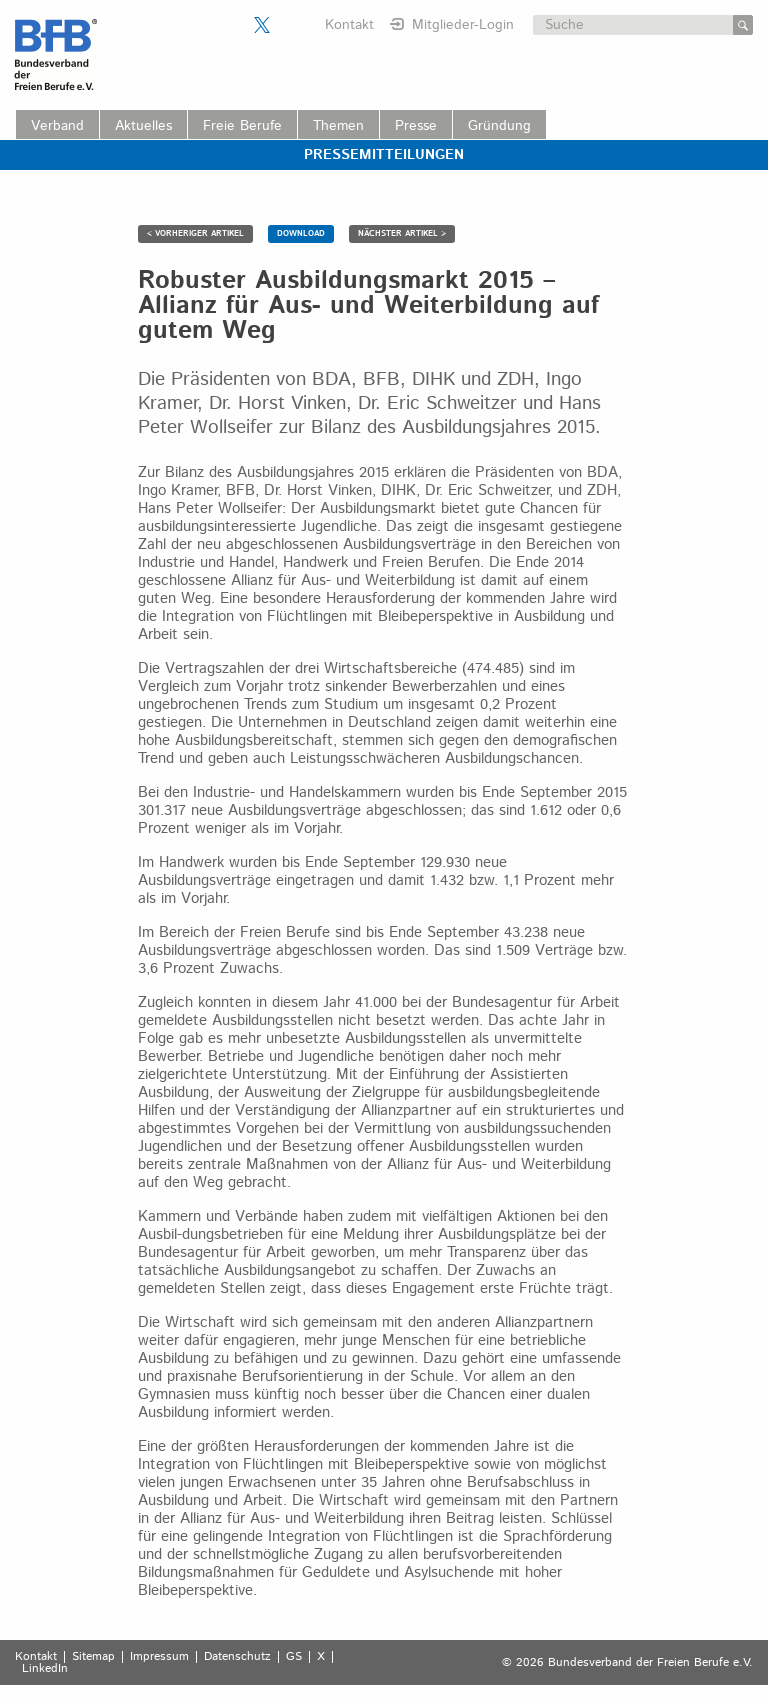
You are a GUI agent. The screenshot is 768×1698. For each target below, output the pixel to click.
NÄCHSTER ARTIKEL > (402, 233)
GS (294, 1657)
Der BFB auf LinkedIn (287, 25)
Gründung (499, 126)
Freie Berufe (242, 126)
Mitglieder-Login (463, 25)
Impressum (159, 1657)
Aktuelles (143, 126)
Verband (57, 126)
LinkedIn (45, 1669)
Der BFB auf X (262, 25)
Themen (338, 126)
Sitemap (93, 1657)
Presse (416, 126)
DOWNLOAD (301, 233)
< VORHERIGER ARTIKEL (195, 233)
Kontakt (349, 25)
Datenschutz (237, 1657)
